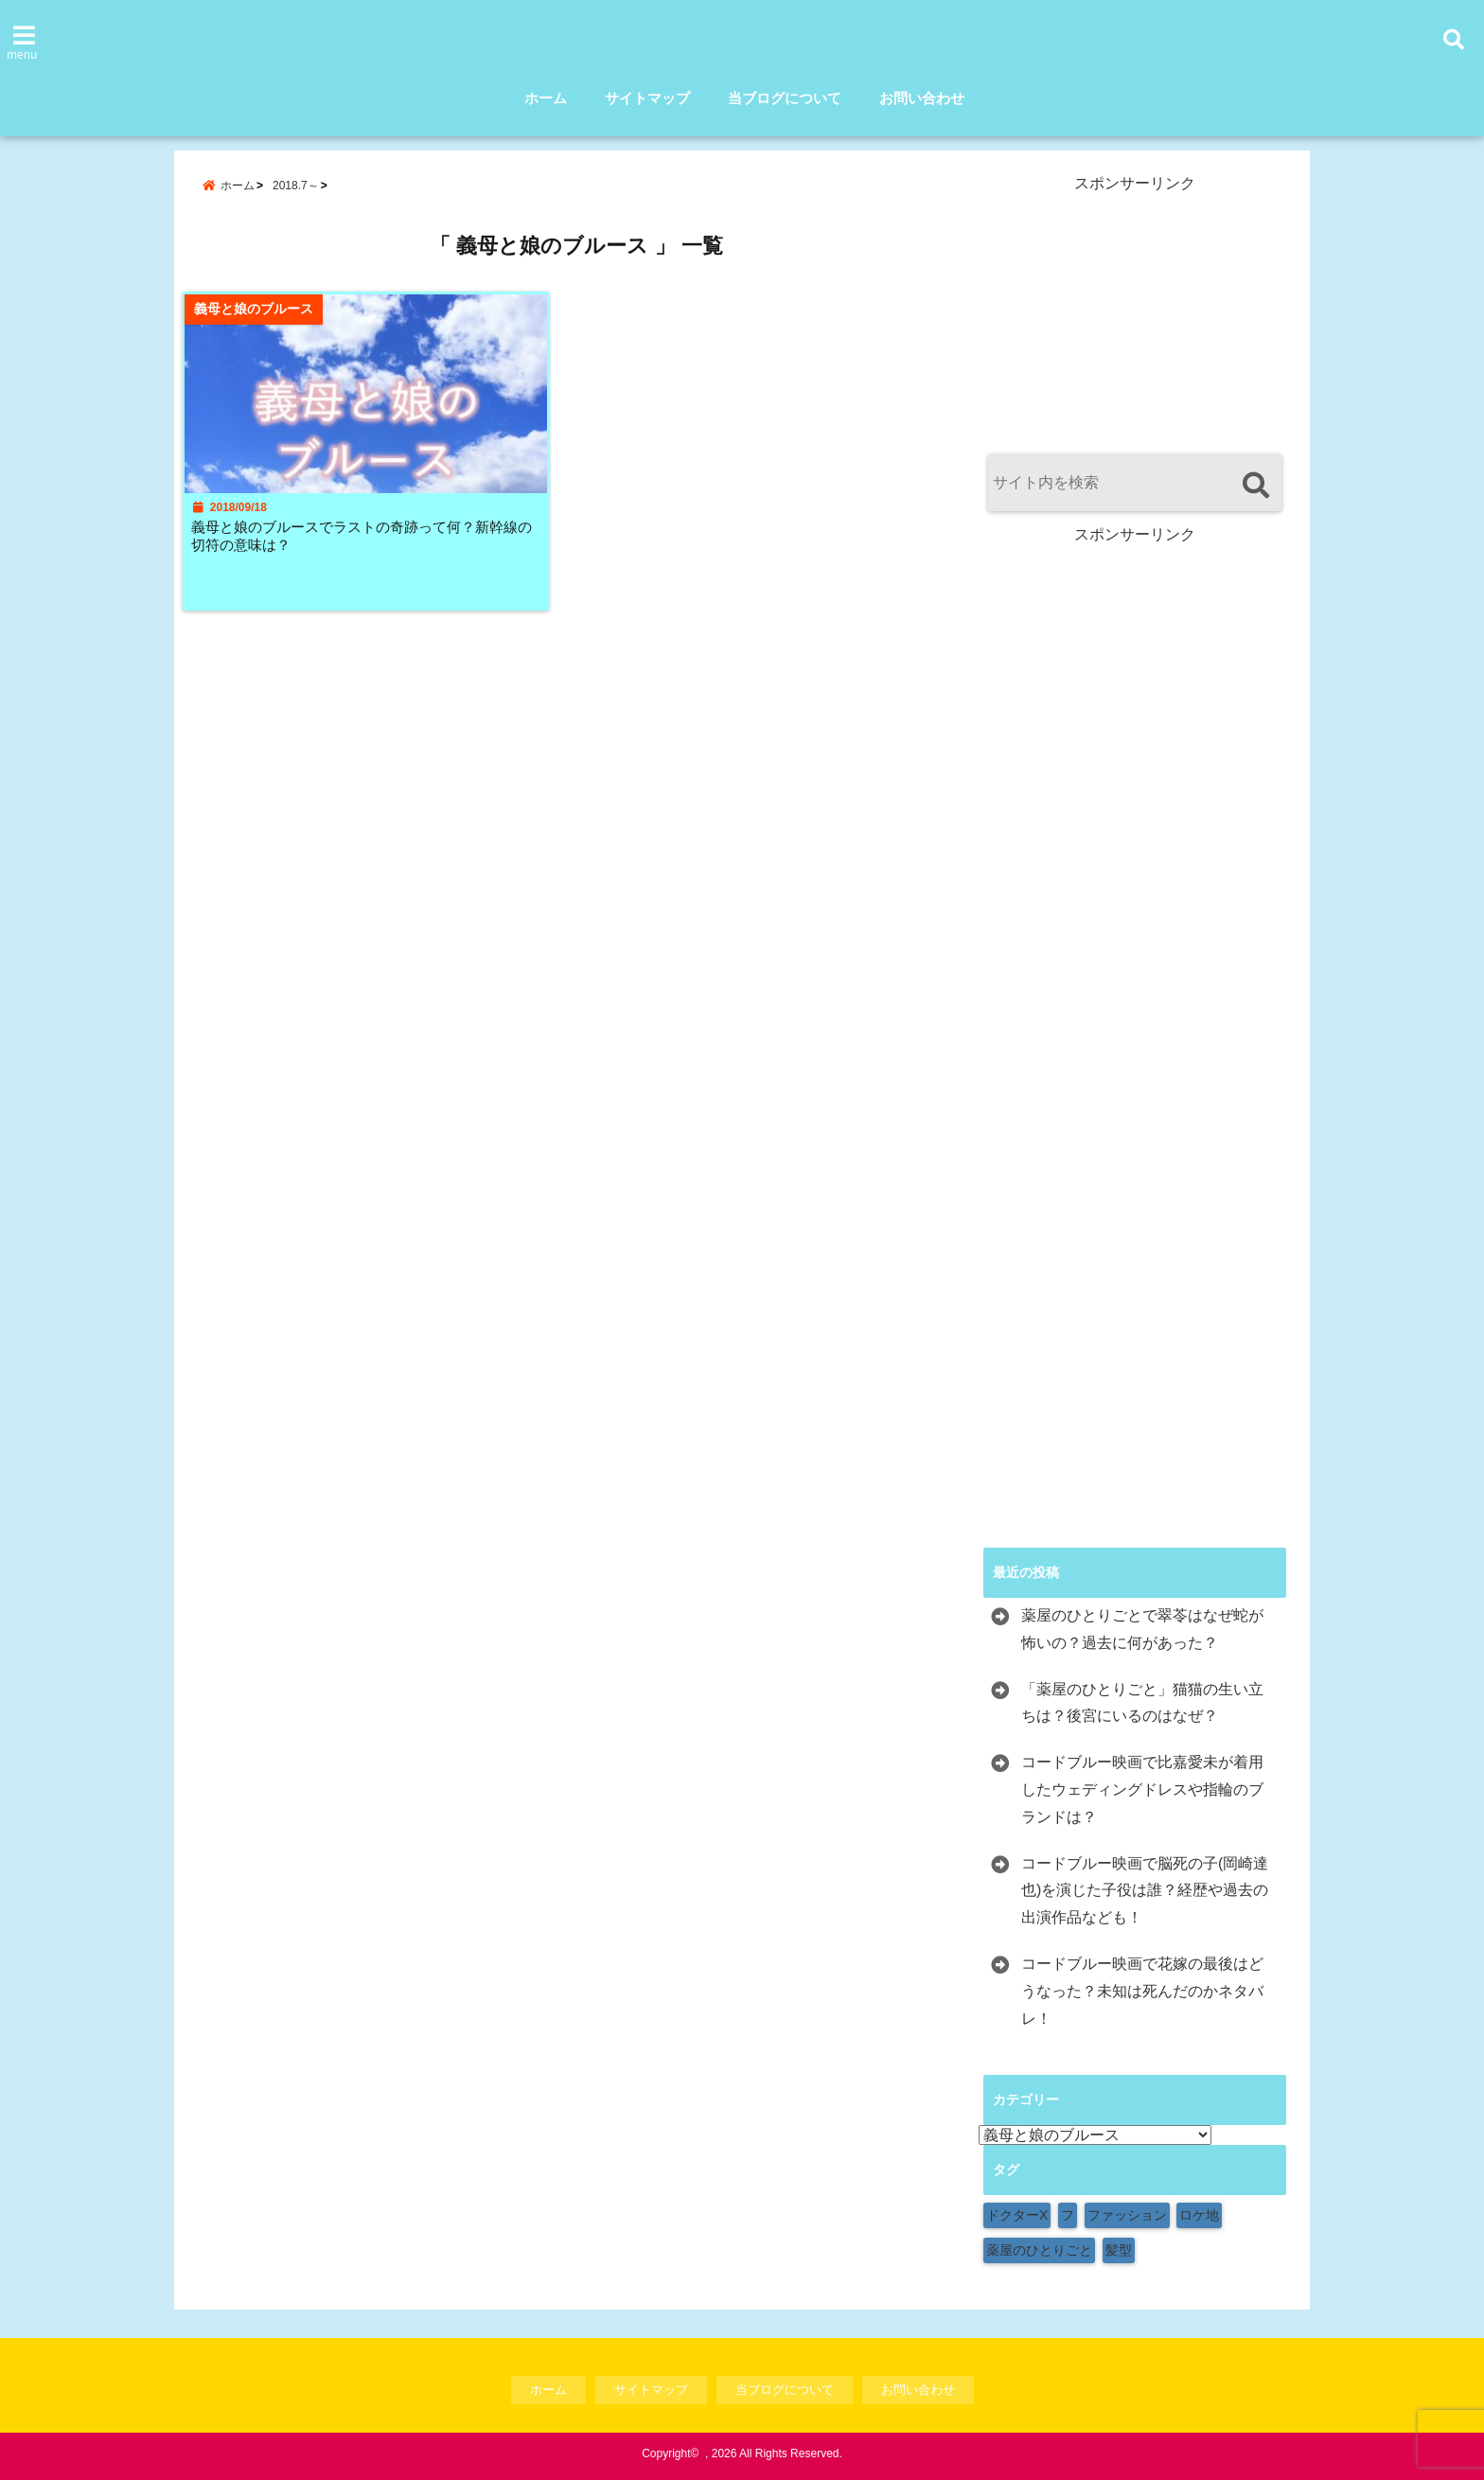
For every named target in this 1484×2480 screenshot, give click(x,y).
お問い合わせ (921, 98)
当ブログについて (784, 98)
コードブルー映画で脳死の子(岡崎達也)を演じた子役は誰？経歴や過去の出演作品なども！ (1144, 1890)
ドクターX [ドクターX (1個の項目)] (1017, 2215)
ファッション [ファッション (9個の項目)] (1127, 2215)
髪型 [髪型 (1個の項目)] (1118, 2250)
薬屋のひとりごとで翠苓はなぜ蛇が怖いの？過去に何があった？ (1142, 1629)
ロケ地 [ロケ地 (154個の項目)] (1199, 2215)
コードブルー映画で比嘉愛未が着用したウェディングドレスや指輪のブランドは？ (1142, 1789)
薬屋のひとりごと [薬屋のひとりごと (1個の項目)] (1039, 2250)
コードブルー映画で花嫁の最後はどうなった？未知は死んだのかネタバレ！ (1142, 1991)
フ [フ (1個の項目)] (1067, 2215)
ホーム (545, 98)
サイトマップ (647, 98)
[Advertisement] (1134, 312)
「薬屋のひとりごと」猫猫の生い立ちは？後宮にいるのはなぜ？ (1142, 1703)
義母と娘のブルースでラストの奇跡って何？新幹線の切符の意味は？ (366, 548)
